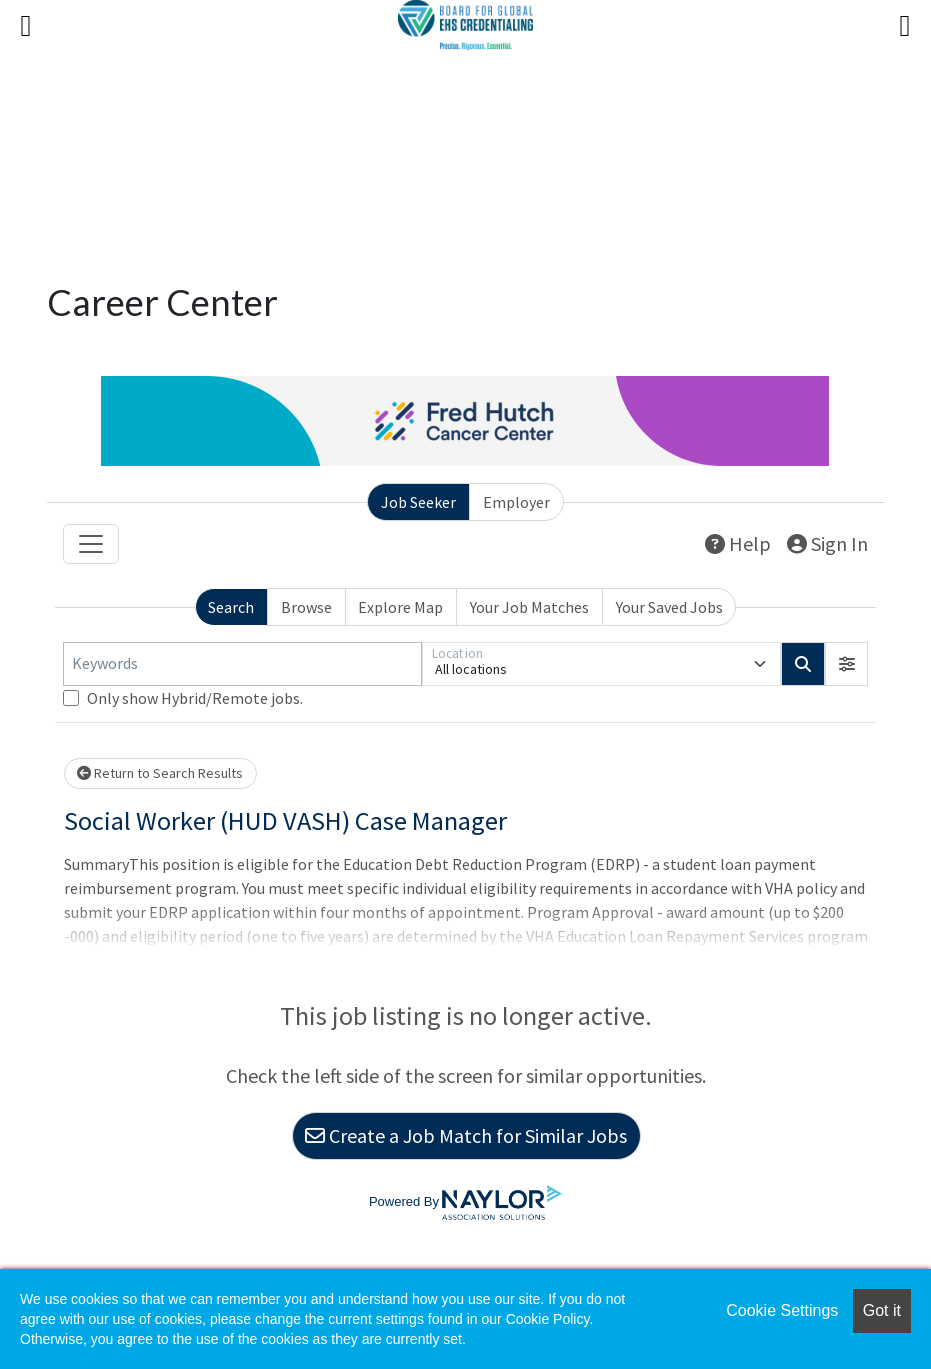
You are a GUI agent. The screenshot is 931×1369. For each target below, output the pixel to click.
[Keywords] (242, 664)
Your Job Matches (529, 607)
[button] (847, 664)
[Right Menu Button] (905, 25)
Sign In (827, 543)
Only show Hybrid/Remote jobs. (195, 698)
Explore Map (400, 607)
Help (738, 543)
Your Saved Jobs (669, 607)
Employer (516, 502)
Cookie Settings (782, 1310)
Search (231, 607)
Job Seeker (418, 502)
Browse (306, 607)
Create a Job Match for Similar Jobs (466, 1135)
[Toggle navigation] (91, 544)
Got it (882, 1310)
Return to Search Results (160, 773)
